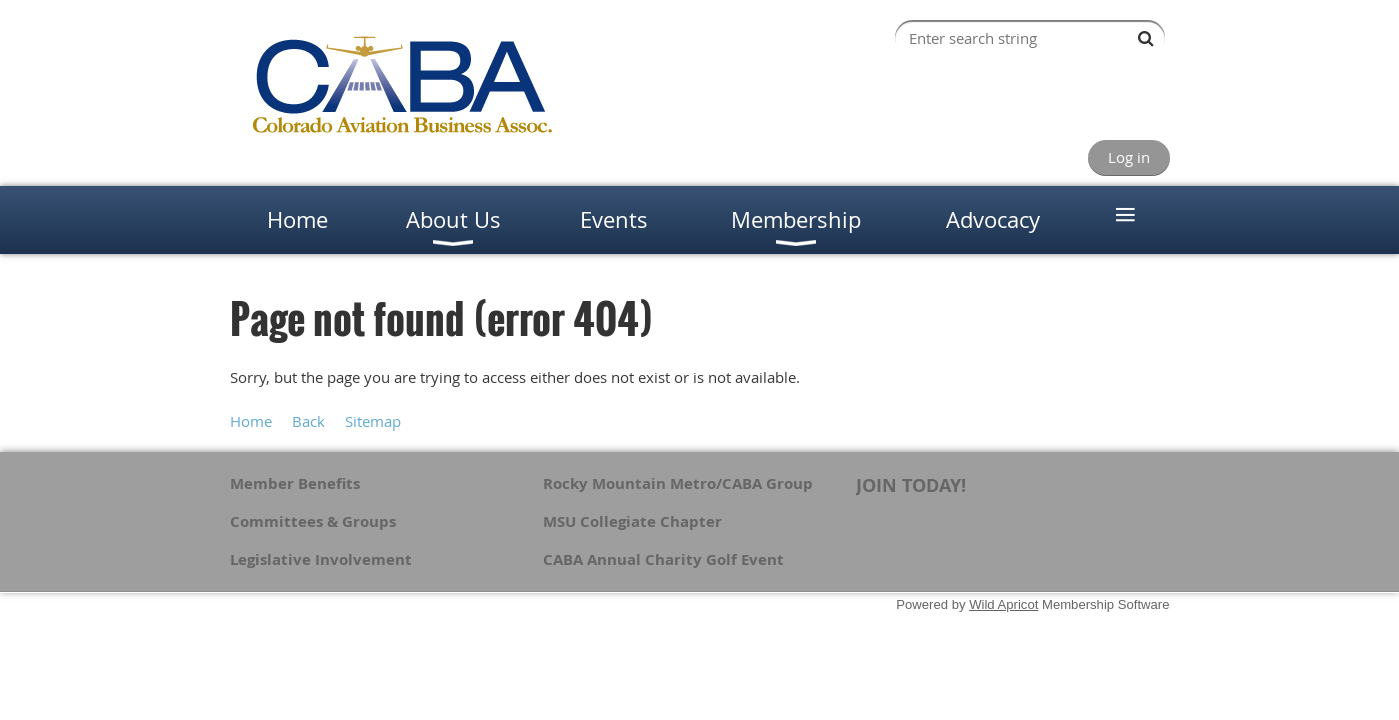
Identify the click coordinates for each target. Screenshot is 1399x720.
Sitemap (373, 421)
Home (251, 421)
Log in (1129, 157)
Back (308, 421)
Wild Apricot (1003, 604)
